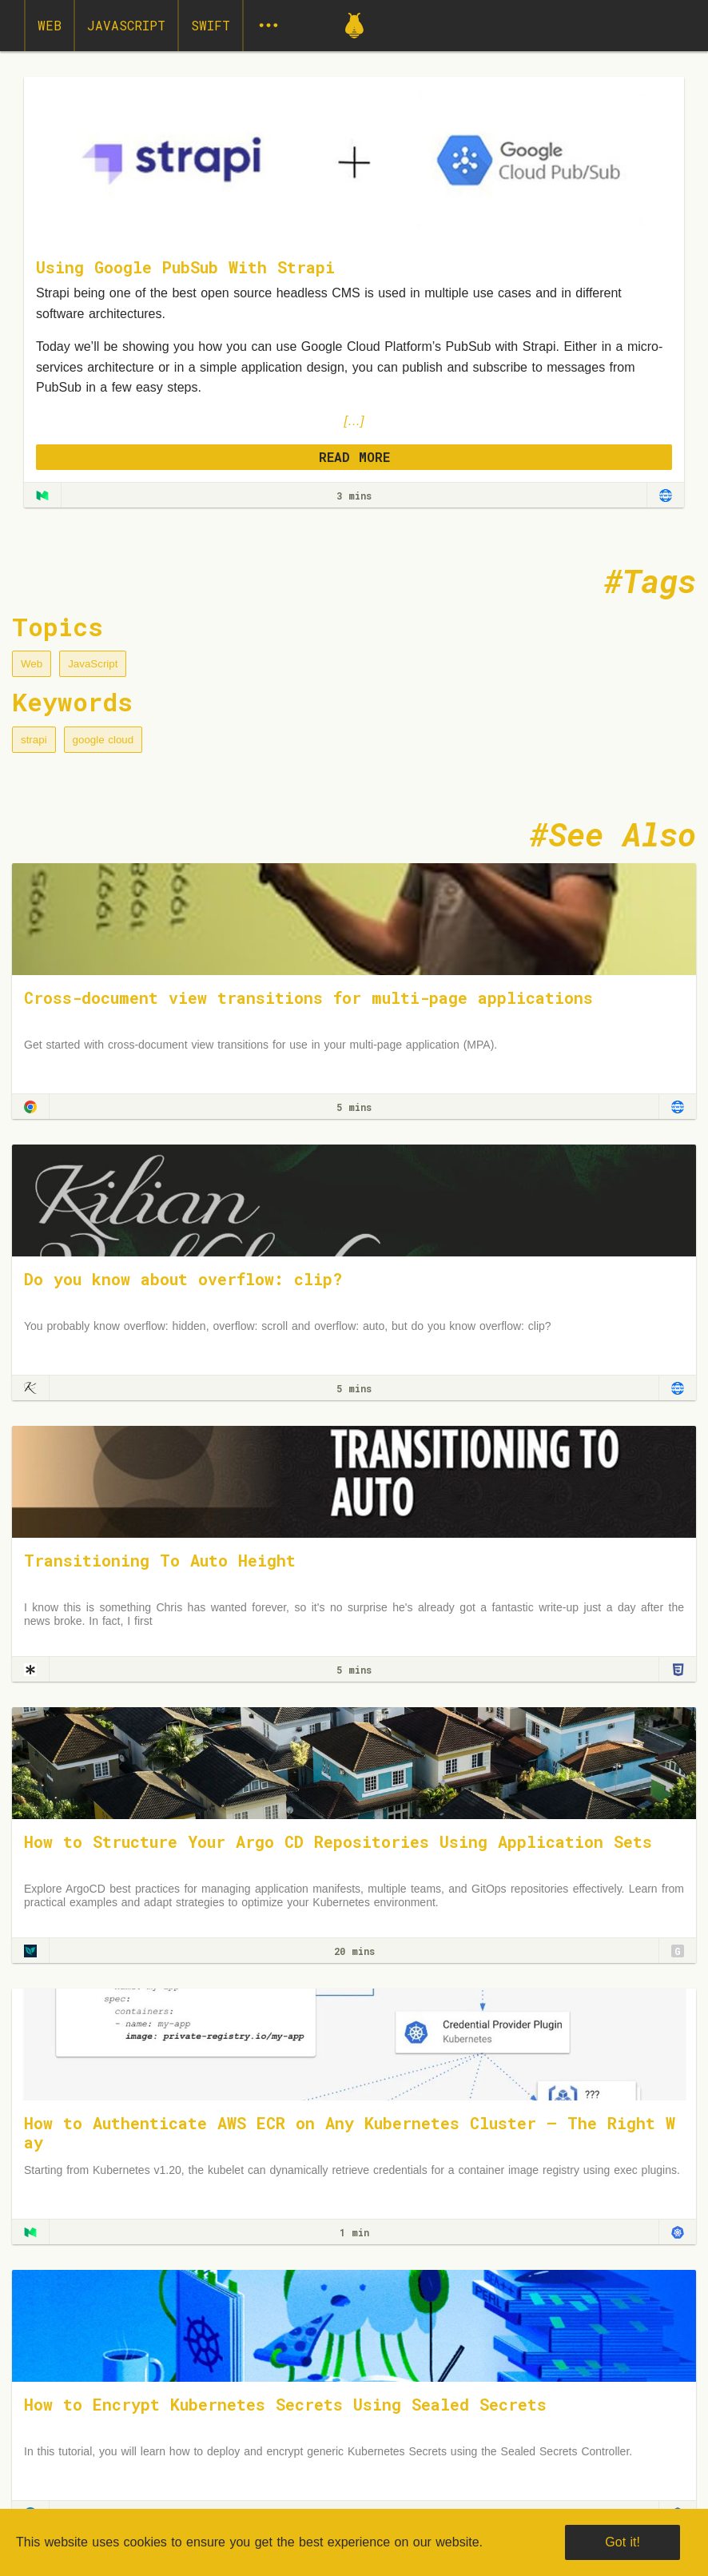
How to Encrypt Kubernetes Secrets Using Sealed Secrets (285, 2404)
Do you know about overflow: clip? (183, 1278)
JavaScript (126, 25)
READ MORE (354, 456)
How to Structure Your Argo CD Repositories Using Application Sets (338, 1841)
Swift (210, 25)
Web (50, 25)
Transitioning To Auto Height (160, 1560)
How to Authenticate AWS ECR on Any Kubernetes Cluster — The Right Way (349, 2132)
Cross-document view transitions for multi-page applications (308, 997)
